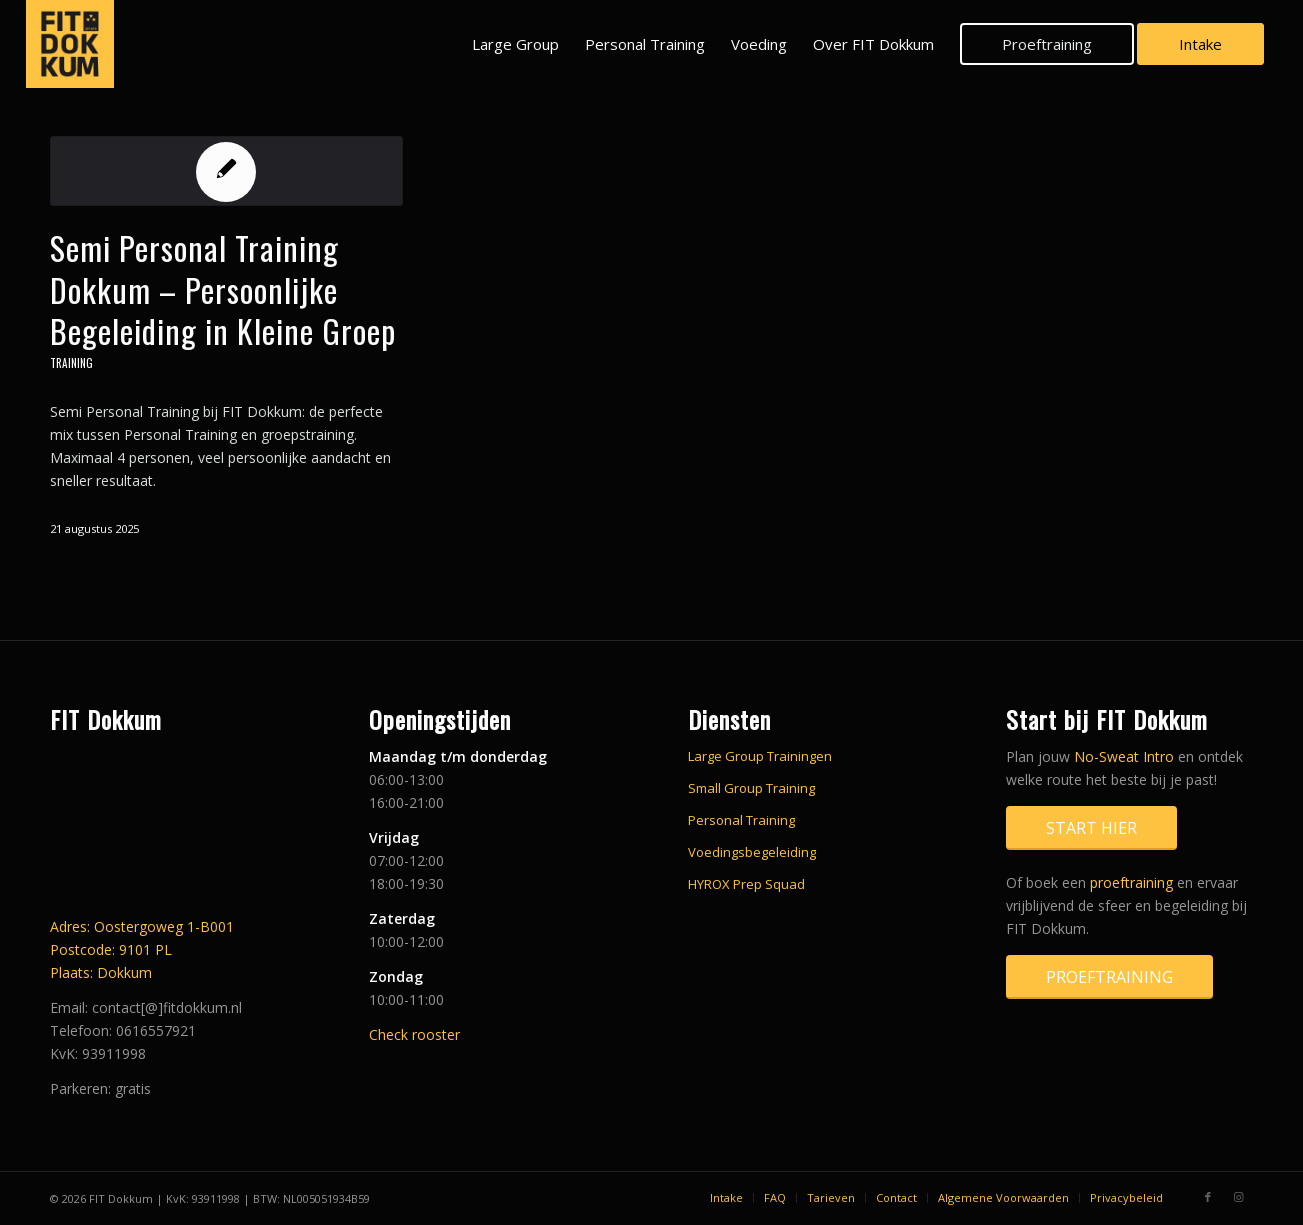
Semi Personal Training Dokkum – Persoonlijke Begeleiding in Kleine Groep (223, 289)
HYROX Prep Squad (746, 884)
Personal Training (741, 820)
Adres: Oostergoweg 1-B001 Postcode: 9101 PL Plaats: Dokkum (142, 949)
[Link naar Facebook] (1208, 1197)
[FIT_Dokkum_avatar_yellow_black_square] (70, 44)
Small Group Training (751, 788)
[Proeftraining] (1109, 977)
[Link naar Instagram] (1238, 1197)
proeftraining (1131, 882)
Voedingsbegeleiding (752, 852)
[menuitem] (515, 44)
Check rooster (414, 1034)
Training (71, 363)
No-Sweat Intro (1124, 756)
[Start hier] (1091, 828)
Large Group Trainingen (760, 756)
